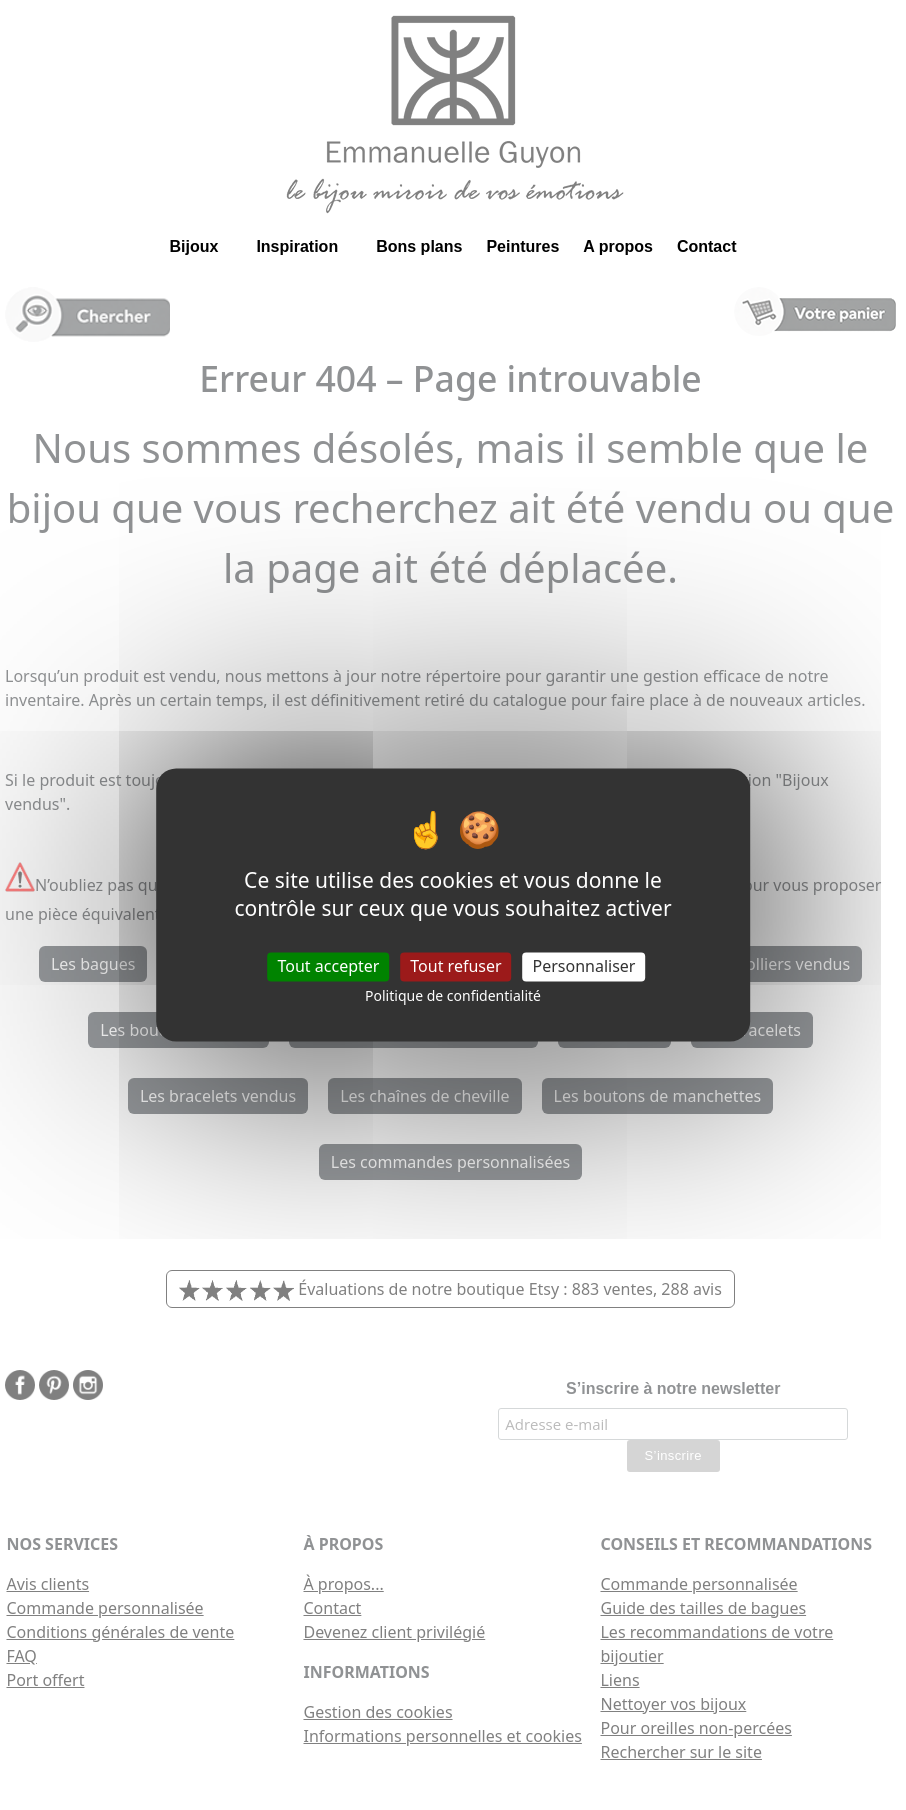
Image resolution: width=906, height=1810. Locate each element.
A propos (618, 246)
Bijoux (193, 246)
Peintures (522, 246)
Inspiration (297, 246)
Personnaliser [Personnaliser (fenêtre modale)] (584, 966)
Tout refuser (455, 966)
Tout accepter (329, 966)
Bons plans (419, 246)
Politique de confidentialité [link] (453, 995)
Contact (707, 246)
